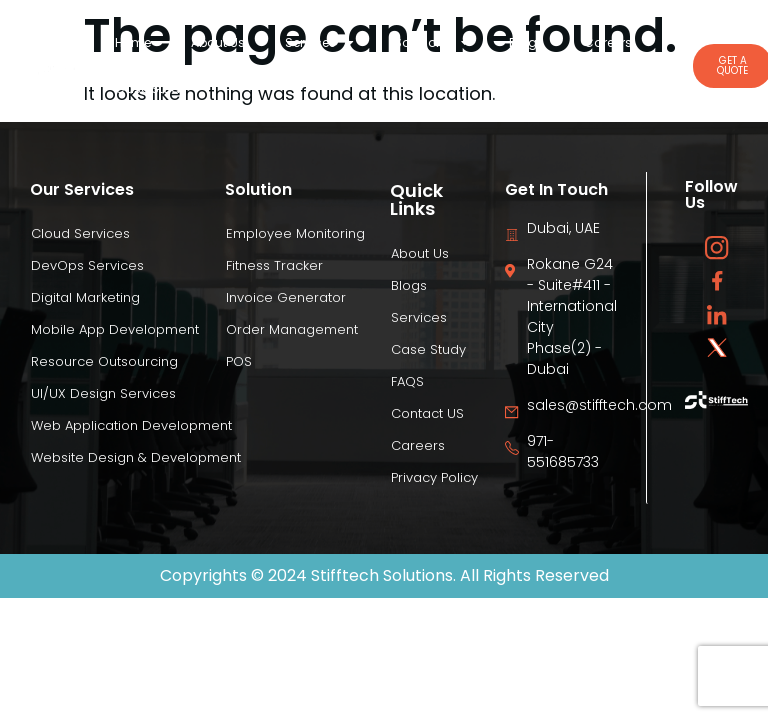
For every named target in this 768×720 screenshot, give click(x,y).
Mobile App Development (115, 329)
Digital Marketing (85, 297)
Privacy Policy (434, 477)
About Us (218, 42)
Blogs (526, 42)
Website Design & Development (136, 457)
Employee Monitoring (295, 233)
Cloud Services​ (80, 233)
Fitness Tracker (274, 265)
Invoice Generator (286, 297)
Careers (608, 42)
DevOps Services (87, 265)
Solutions (431, 43)
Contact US (427, 413)
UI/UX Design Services (103, 393)
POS (239, 361)
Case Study (151, 88)
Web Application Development (131, 425)
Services (319, 43)
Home (133, 42)
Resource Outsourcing (104, 361)
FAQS (407, 381)
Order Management (292, 329)
